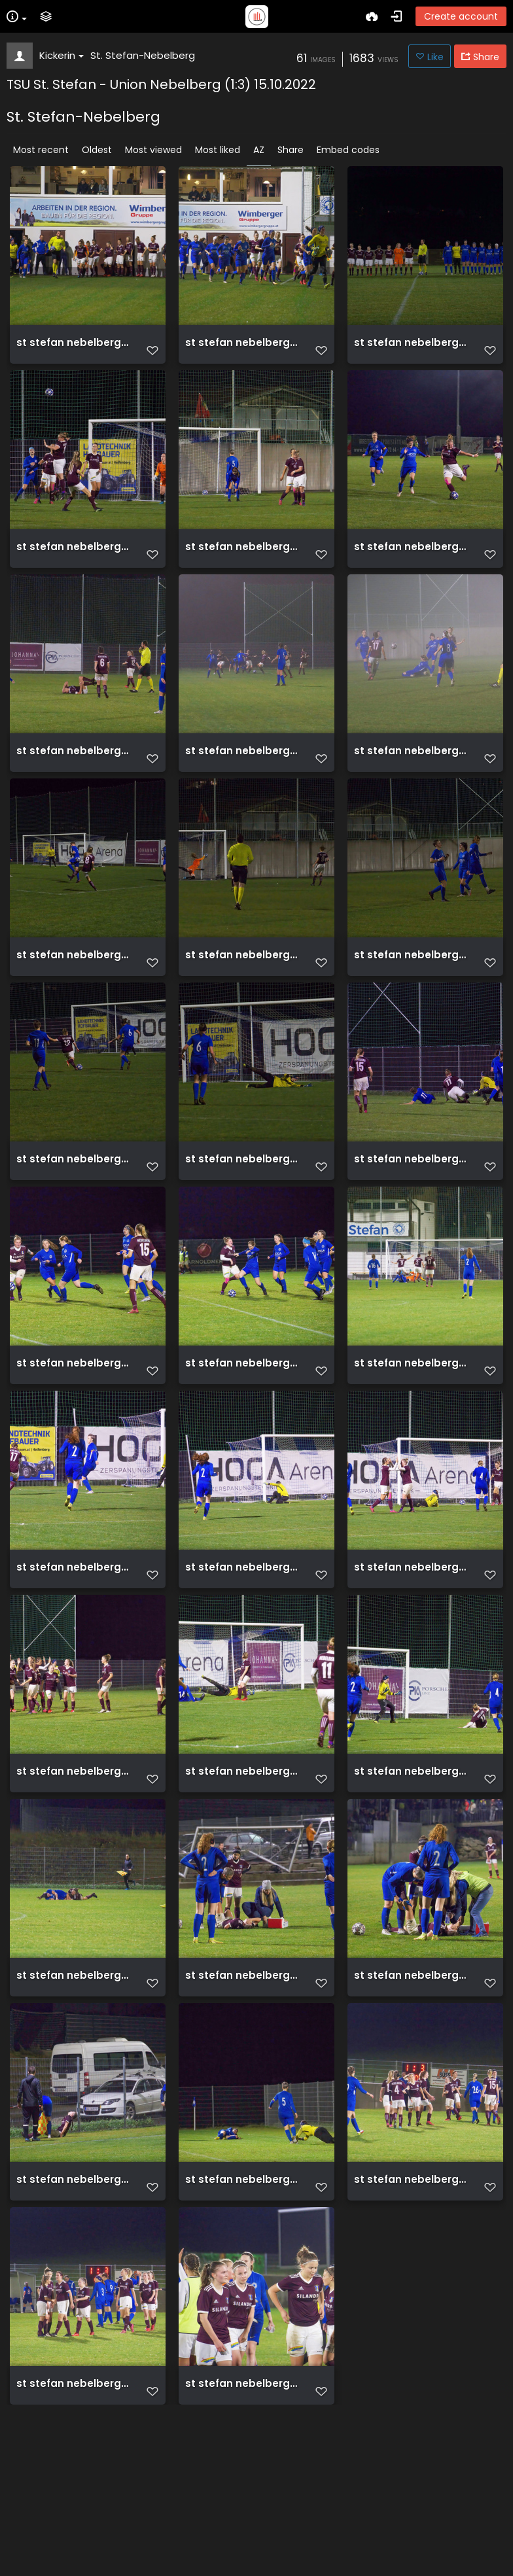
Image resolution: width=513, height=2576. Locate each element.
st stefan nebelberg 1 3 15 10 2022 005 (73, 567)
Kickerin (61, 55)
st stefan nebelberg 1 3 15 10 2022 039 (411, 1660)
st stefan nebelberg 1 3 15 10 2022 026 (73, 1223)
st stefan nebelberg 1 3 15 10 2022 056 (73, 2315)
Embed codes (348, 149)
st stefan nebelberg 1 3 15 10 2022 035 (242, 1441)
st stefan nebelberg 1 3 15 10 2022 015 (242, 786)
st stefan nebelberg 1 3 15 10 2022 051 (73, 2097)
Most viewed (153, 149)
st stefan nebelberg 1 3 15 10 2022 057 (242, 2315)
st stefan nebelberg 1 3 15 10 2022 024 (242, 1004)
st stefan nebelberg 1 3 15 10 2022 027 (242, 1223)
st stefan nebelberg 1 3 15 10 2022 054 (411, 2097)
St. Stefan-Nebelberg (142, 55)
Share (290, 149)
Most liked (217, 149)
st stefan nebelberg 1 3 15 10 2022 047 (411, 1878)
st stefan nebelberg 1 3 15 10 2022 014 (73, 786)
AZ (258, 149)
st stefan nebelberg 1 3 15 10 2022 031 (411, 1223)
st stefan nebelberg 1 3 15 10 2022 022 (73, 1004)
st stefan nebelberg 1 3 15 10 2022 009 (242, 567)
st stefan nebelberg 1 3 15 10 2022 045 (242, 1878)
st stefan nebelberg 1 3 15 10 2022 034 (73, 1441)
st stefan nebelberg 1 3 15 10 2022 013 (411, 567)
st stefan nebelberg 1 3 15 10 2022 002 (242, 349)
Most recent (41, 149)
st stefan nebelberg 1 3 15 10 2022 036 (411, 1441)
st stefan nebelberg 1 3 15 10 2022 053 (242, 2097)
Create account (461, 16)
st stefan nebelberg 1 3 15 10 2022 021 (411, 786)
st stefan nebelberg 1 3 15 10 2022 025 (411, 1004)
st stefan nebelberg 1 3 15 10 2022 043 (73, 1878)
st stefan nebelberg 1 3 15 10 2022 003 (411, 349)
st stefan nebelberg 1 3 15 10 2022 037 (73, 1660)
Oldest (97, 149)
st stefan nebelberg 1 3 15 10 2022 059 (73, 2534)
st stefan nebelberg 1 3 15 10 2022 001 (73, 349)
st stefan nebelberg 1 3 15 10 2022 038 (242, 1660)
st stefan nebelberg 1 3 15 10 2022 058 (411, 2315)
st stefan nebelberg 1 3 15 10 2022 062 (242, 2534)
